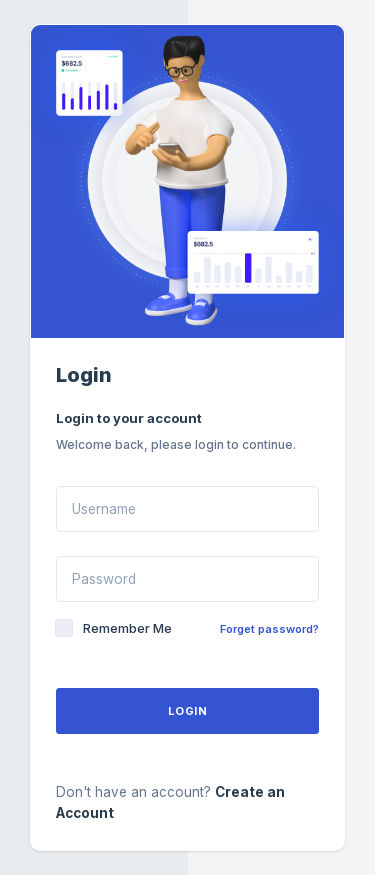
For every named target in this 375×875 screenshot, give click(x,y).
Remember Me (127, 628)
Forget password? (269, 629)
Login (188, 711)
